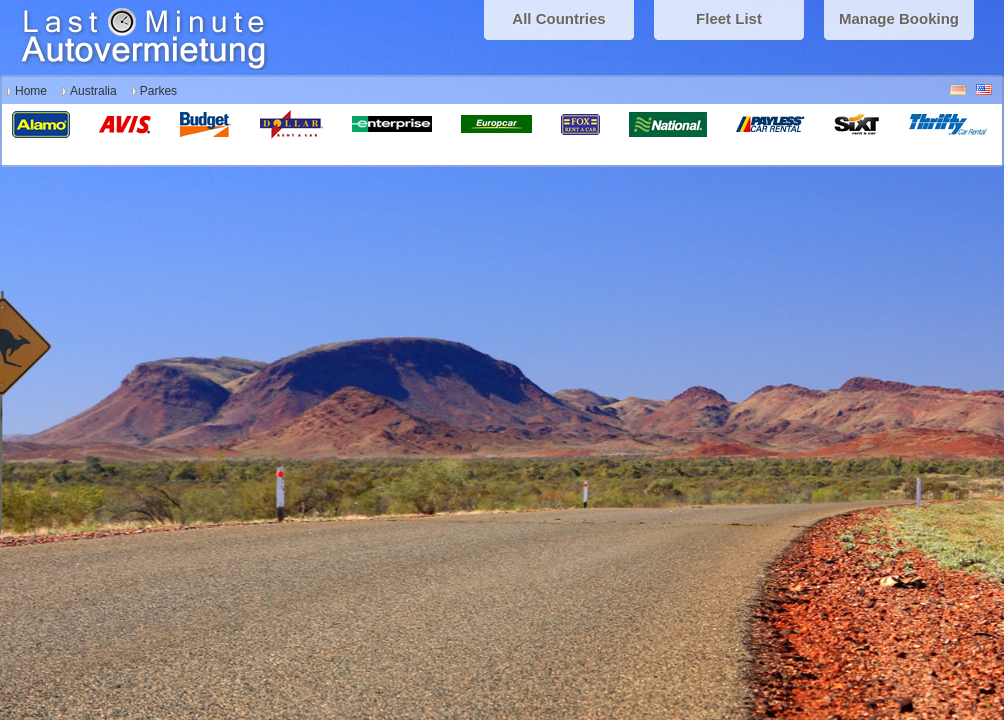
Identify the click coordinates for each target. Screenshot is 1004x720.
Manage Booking (899, 18)
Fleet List (729, 18)
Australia (93, 91)
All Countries (558, 18)
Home (31, 91)
